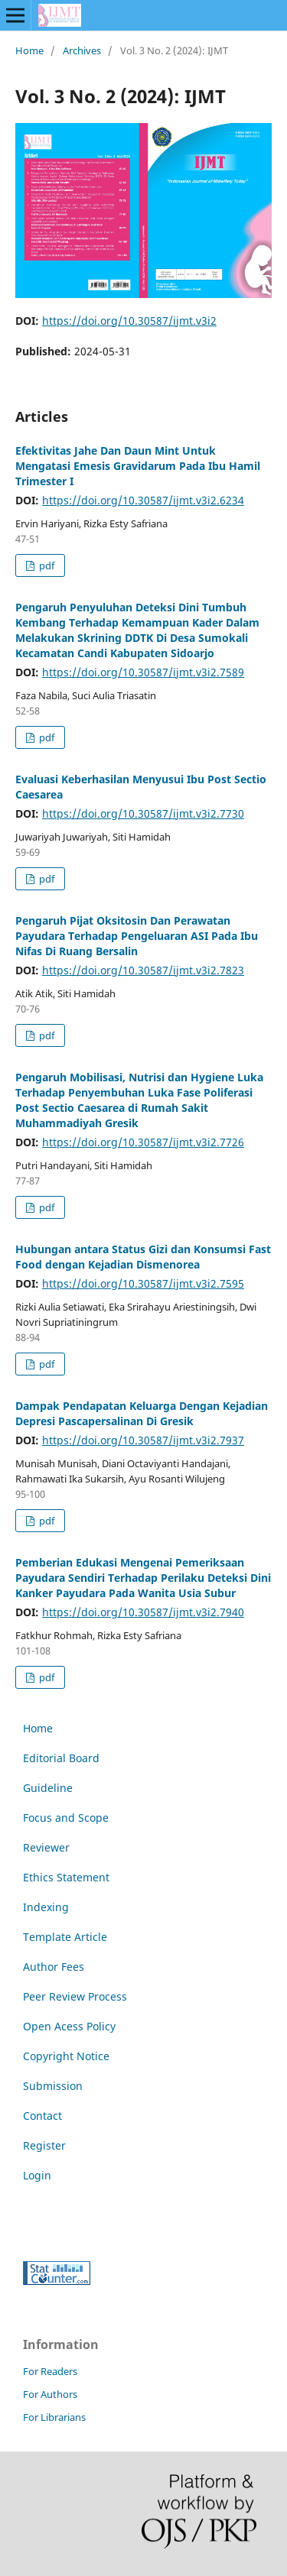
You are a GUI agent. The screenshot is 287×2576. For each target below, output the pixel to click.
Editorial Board (61, 1758)
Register (44, 2145)
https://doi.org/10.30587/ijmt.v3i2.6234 (143, 500)
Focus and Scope (66, 1817)
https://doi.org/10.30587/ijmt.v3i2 (129, 320)
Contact (42, 2115)
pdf (45, 565)
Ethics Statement (66, 1877)
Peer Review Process (75, 1996)
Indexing (46, 1907)
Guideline (48, 1788)
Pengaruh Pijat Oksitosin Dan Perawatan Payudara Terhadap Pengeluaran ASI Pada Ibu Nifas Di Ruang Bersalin (136, 935)
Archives (82, 50)
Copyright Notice (66, 2056)
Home (29, 50)
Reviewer (46, 1847)
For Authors (50, 2394)
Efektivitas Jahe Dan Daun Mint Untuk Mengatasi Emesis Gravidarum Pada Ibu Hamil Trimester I (137, 465)
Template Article (65, 1937)
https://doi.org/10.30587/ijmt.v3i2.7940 (143, 1612)
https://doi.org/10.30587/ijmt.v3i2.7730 (143, 813)
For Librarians (54, 2417)
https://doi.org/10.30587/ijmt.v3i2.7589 (143, 672)
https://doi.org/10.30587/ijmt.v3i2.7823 (143, 970)
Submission (53, 2086)
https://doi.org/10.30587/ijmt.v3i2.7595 (143, 1283)
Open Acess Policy (69, 2026)
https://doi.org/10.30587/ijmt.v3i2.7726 (143, 1142)
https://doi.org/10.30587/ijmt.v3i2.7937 (143, 1440)
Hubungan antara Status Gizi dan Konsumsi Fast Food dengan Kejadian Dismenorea (143, 1257)
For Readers (50, 2371)
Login (37, 2175)
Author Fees (53, 1966)
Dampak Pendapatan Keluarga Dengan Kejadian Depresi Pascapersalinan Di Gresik (141, 1413)
